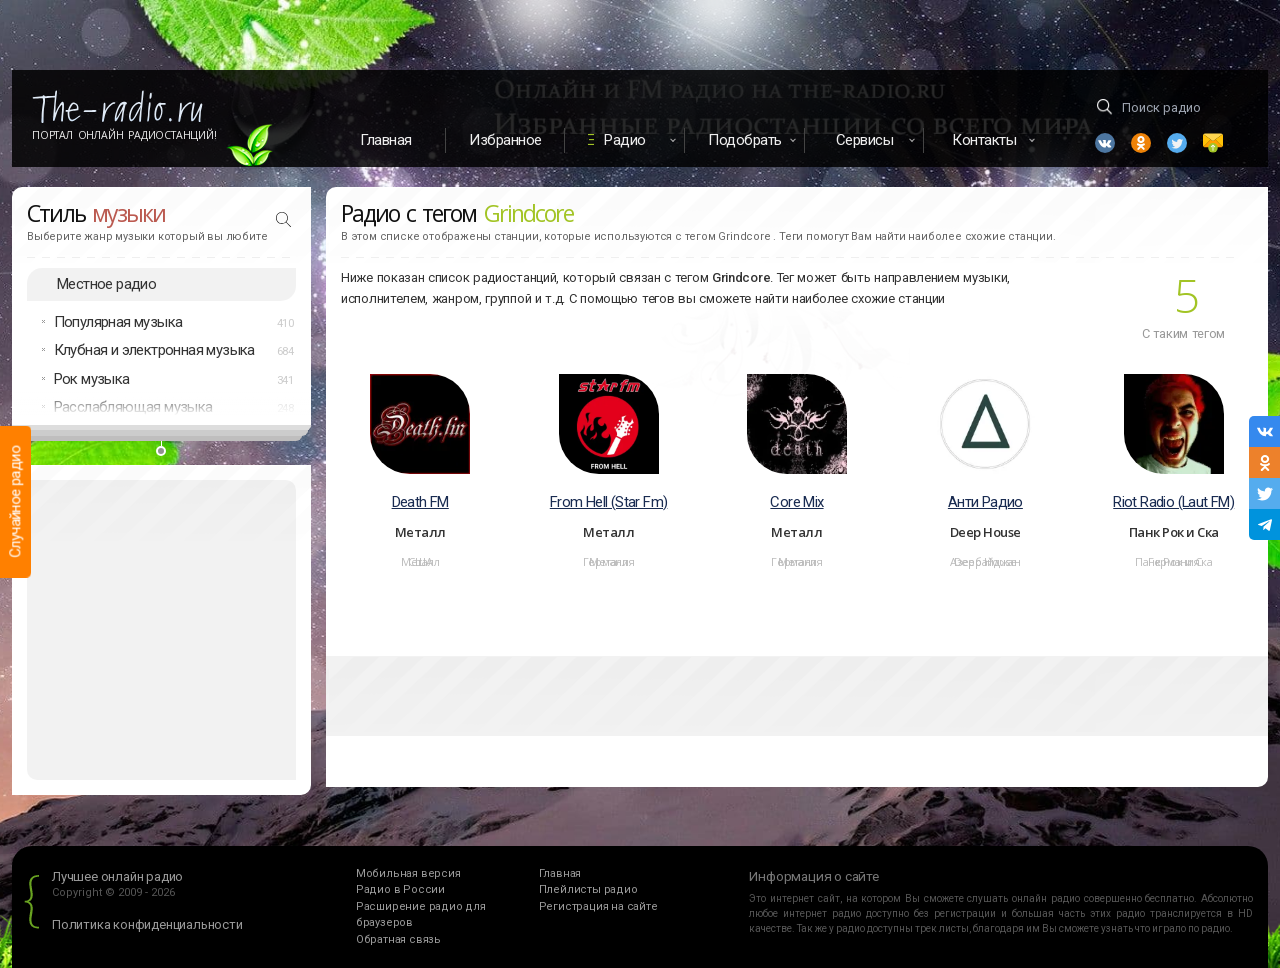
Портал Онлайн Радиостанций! (124, 135)
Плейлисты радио (588, 889)
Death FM (420, 502)
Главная (386, 140)
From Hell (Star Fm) (609, 502)
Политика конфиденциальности (147, 924)
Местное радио (106, 284)
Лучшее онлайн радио (117, 876)
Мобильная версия (408, 873)
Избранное (505, 140)
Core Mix (796, 502)
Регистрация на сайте (598, 906)
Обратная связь (398, 939)
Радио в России (400, 889)
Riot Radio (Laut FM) (1173, 502)
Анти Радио (985, 502)
